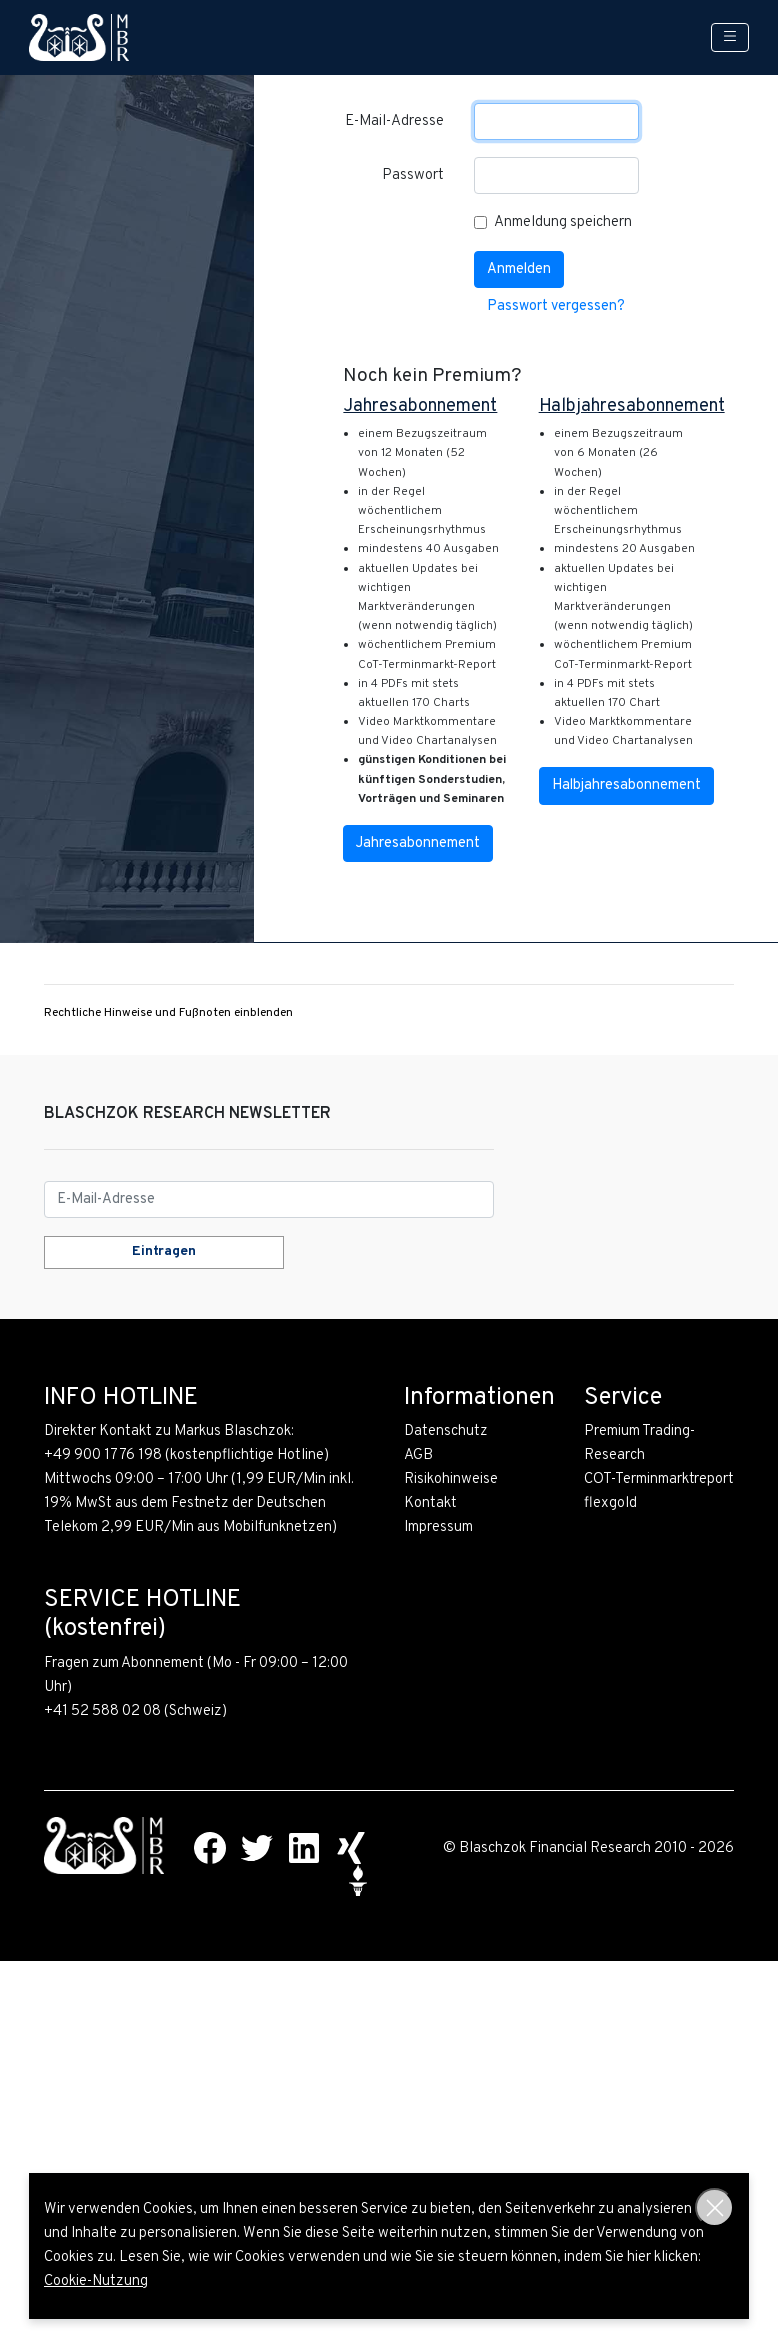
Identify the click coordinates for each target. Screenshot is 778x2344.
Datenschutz (446, 1431)
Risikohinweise (451, 1479)
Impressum (438, 1527)
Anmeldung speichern (563, 222)
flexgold (610, 1503)
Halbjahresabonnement (626, 785)
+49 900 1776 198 (103, 1455)
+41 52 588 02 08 (102, 1711)
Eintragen (164, 1251)
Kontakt (430, 1503)
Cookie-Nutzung (96, 2281)
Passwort (413, 175)
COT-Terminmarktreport (659, 1479)
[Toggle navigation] (730, 37)
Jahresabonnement (418, 843)
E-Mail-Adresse (394, 121)
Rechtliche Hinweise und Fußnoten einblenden (168, 1013)
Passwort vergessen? (556, 306)
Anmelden (519, 269)
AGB (418, 1455)
